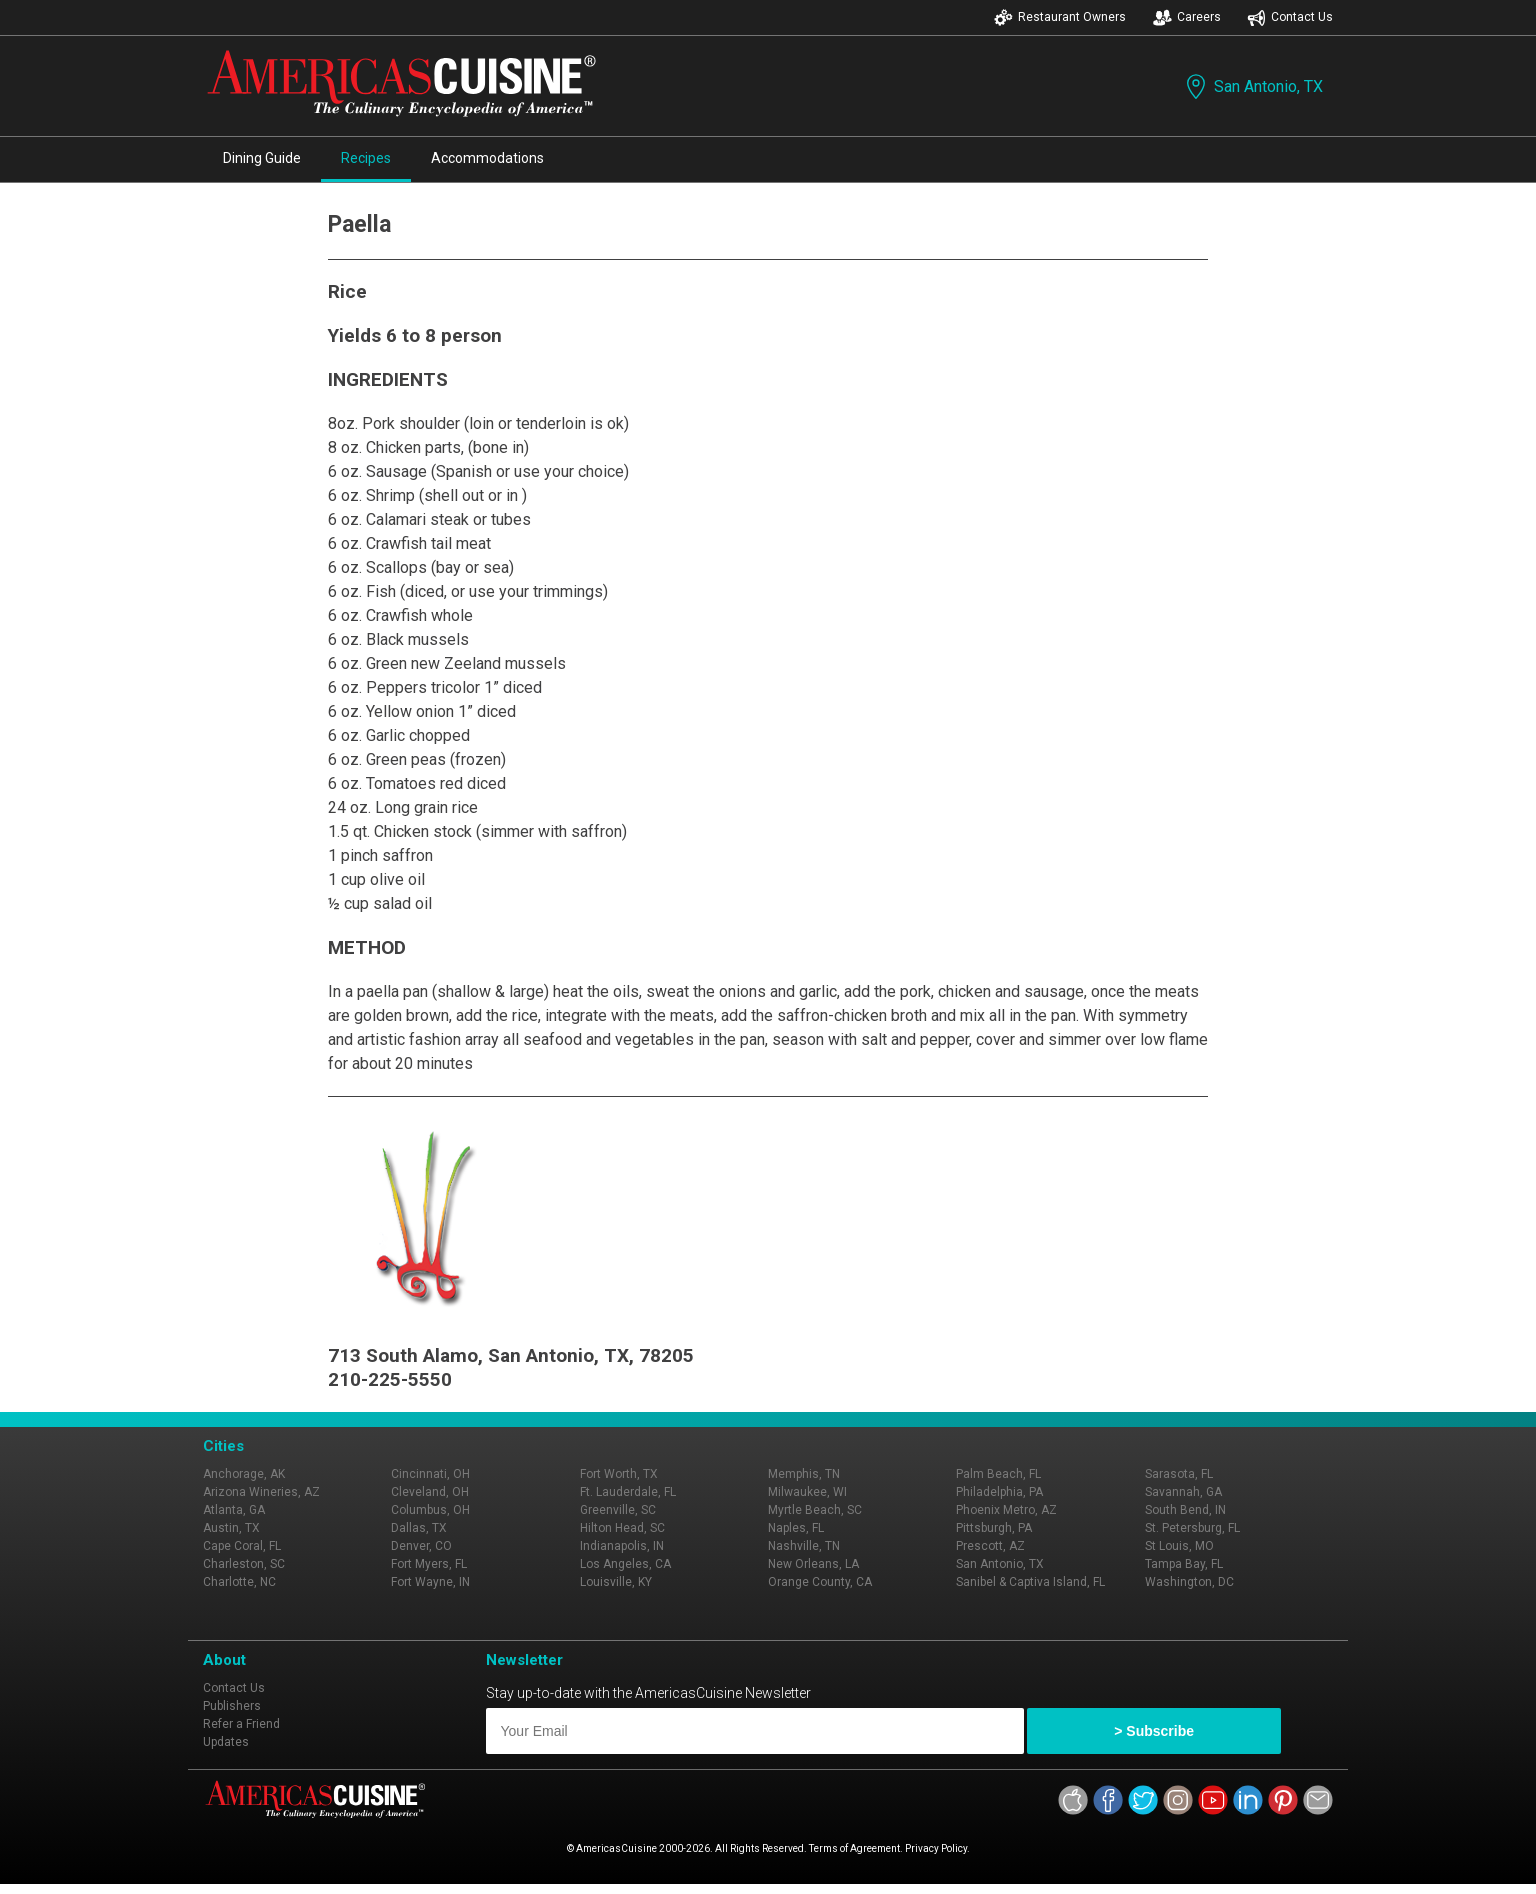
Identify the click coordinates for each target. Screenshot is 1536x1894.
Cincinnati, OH (430, 1474)
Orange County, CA (820, 1582)
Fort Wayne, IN (430, 1582)
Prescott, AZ (990, 1546)
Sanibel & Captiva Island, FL (1030, 1582)
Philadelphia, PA (999, 1492)
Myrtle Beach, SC (815, 1510)
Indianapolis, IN (622, 1546)
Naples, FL (796, 1528)
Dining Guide (262, 158)
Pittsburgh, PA (994, 1528)
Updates (226, 1742)
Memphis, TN (804, 1474)
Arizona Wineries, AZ (261, 1492)
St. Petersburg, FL (1192, 1528)
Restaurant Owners (1060, 17)
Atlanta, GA (234, 1510)
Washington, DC (1189, 1582)
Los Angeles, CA (625, 1564)
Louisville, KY (616, 1582)
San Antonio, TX (1252, 86)
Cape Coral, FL (242, 1546)
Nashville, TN (804, 1546)
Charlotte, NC (239, 1582)
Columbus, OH (430, 1510)
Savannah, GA (1183, 1492)
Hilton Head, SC (622, 1528)
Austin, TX (231, 1528)
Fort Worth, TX (619, 1474)
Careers (1187, 17)
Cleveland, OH (430, 1492)
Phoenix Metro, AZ (1006, 1510)
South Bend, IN (1185, 1510)
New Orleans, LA (813, 1564)
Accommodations (487, 158)
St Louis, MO (1179, 1546)
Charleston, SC (244, 1564)
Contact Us (1290, 17)
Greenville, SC (618, 1510)
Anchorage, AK (244, 1474)
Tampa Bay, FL (1184, 1564)
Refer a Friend (241, 1724)
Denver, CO (421, 1546)
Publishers (232, 1706)
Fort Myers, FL (429, 1564)
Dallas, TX (419, 1528)
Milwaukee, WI (807, 1492)
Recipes (366, 158)
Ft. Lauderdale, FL (628, 1492)
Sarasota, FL (1179, 1474)
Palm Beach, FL (998, 1474)
